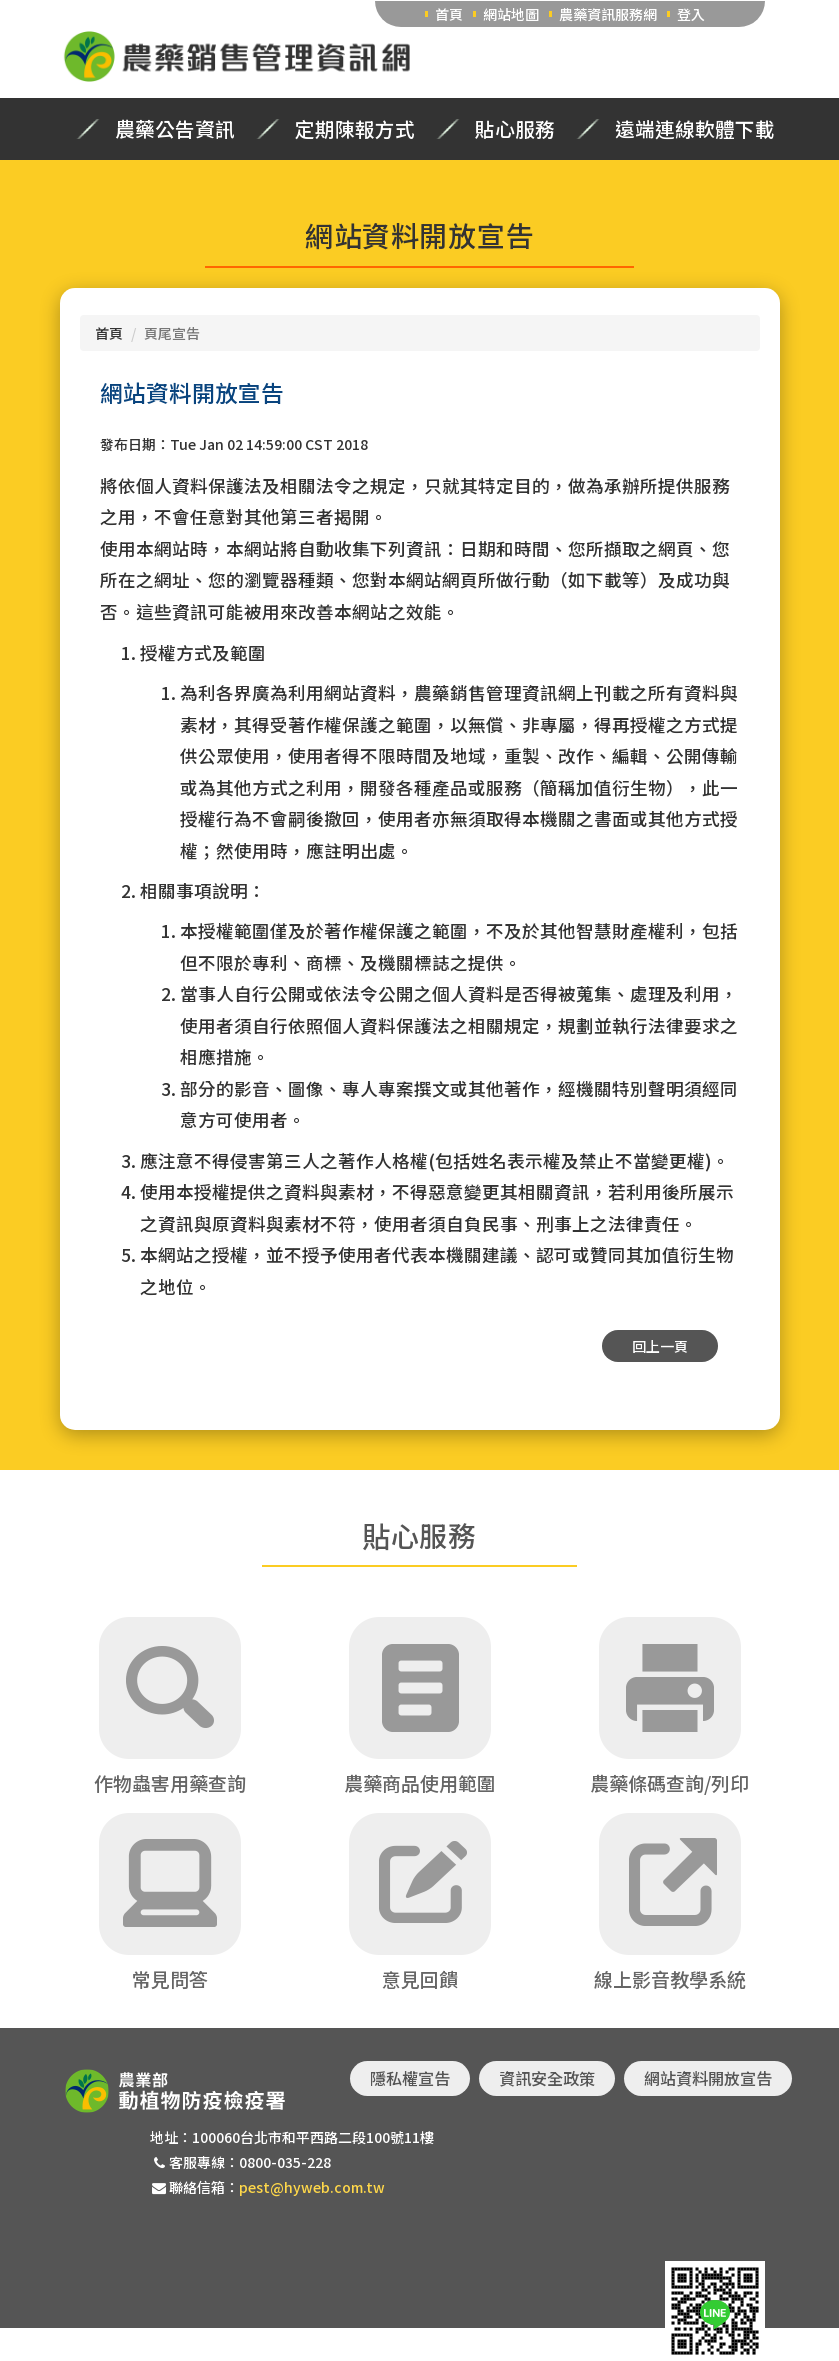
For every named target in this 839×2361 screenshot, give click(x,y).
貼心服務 (515, 129)
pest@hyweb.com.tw (312, 2187)
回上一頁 (660, 1346)
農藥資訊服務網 (608, 14)
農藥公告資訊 (175, 129)
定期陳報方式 (355, 129)
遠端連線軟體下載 (695, 129)
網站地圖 (511, 14)
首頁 (449, 14)
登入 (691, 14)
